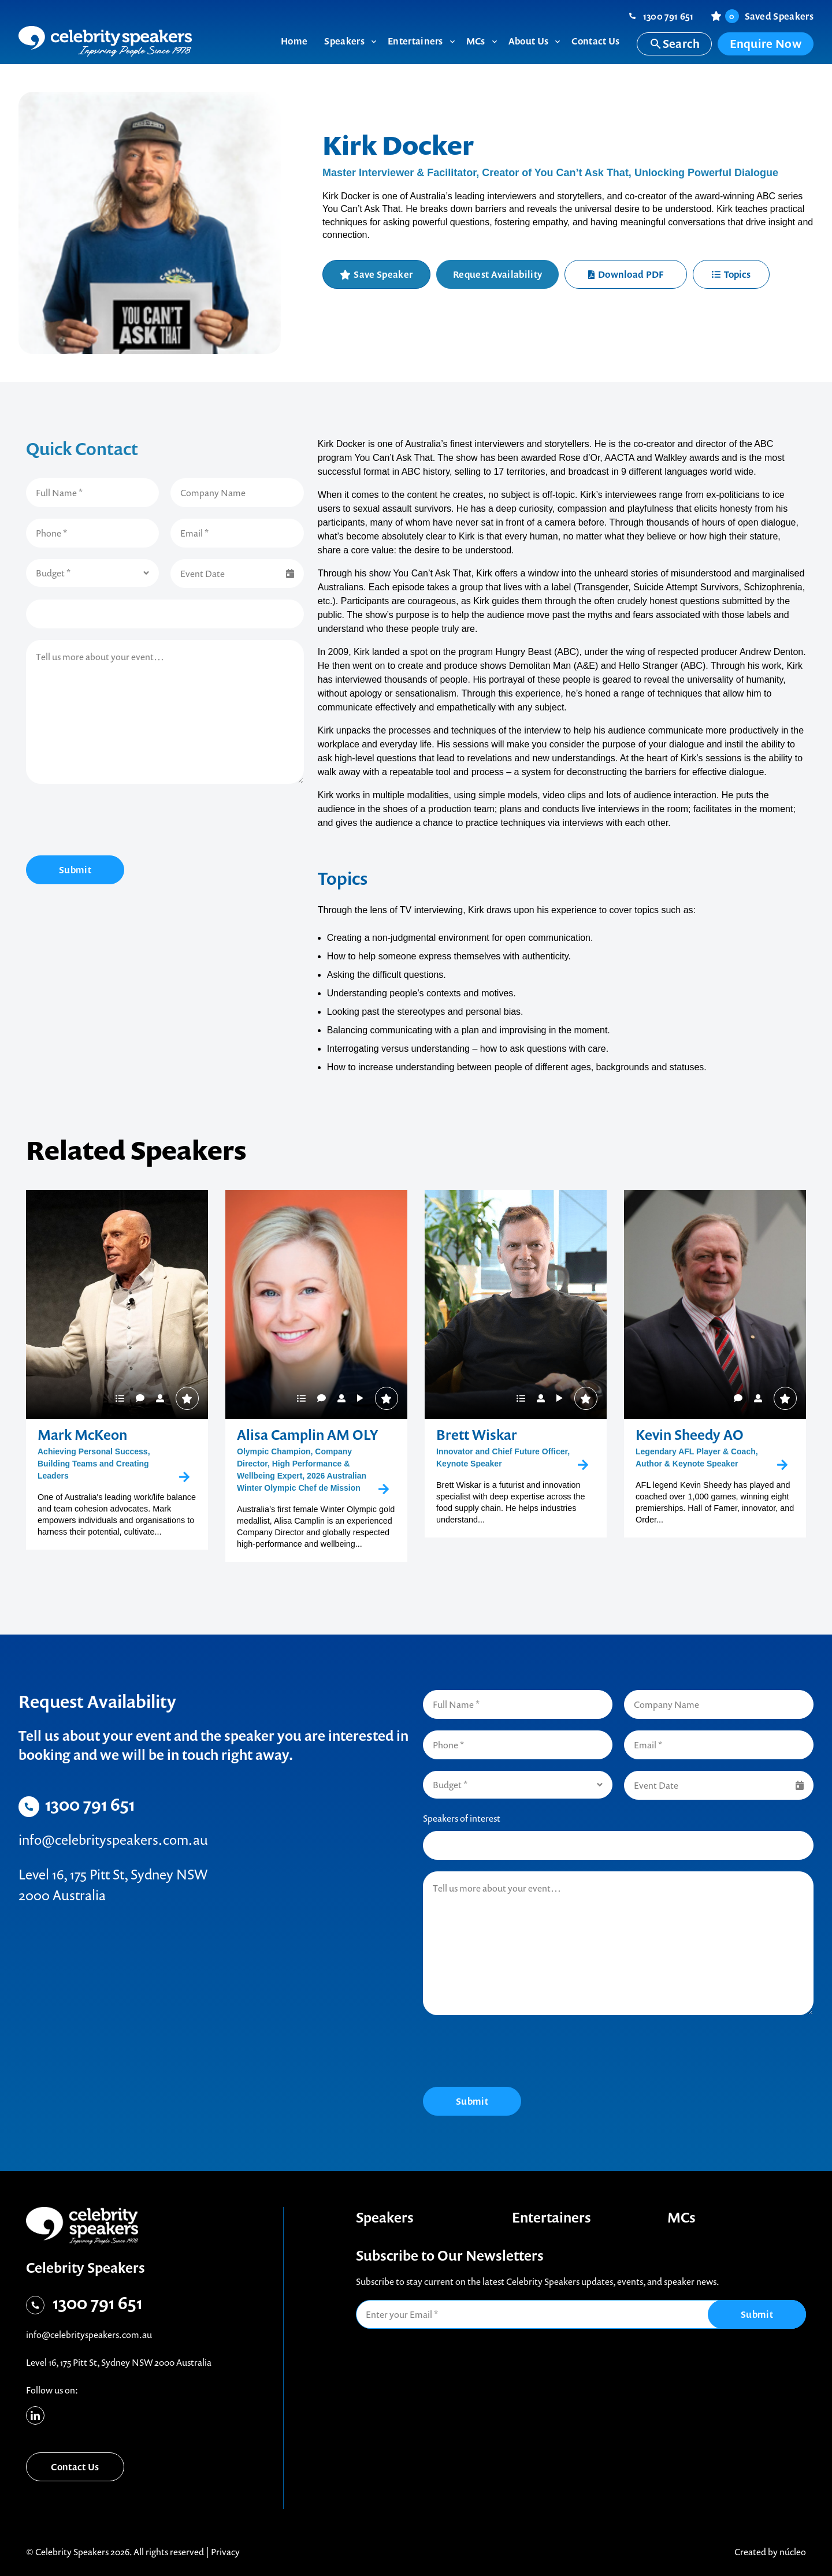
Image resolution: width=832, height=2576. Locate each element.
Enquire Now (765, 43)
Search (674, 43)
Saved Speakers (769, 16)
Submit (75, 869)
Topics (731, 274)
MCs (681, 2217)
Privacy (225, 2551)
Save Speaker (383, 274)
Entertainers (551, 2217)
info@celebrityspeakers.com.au (113, 1839)
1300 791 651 (668, 16)
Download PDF (626, 274)
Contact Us (75, 2466)
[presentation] (114, 821)
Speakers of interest (461, 1818)
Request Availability (497, 274)
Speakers (385, 2217)
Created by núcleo (770, 2551)
